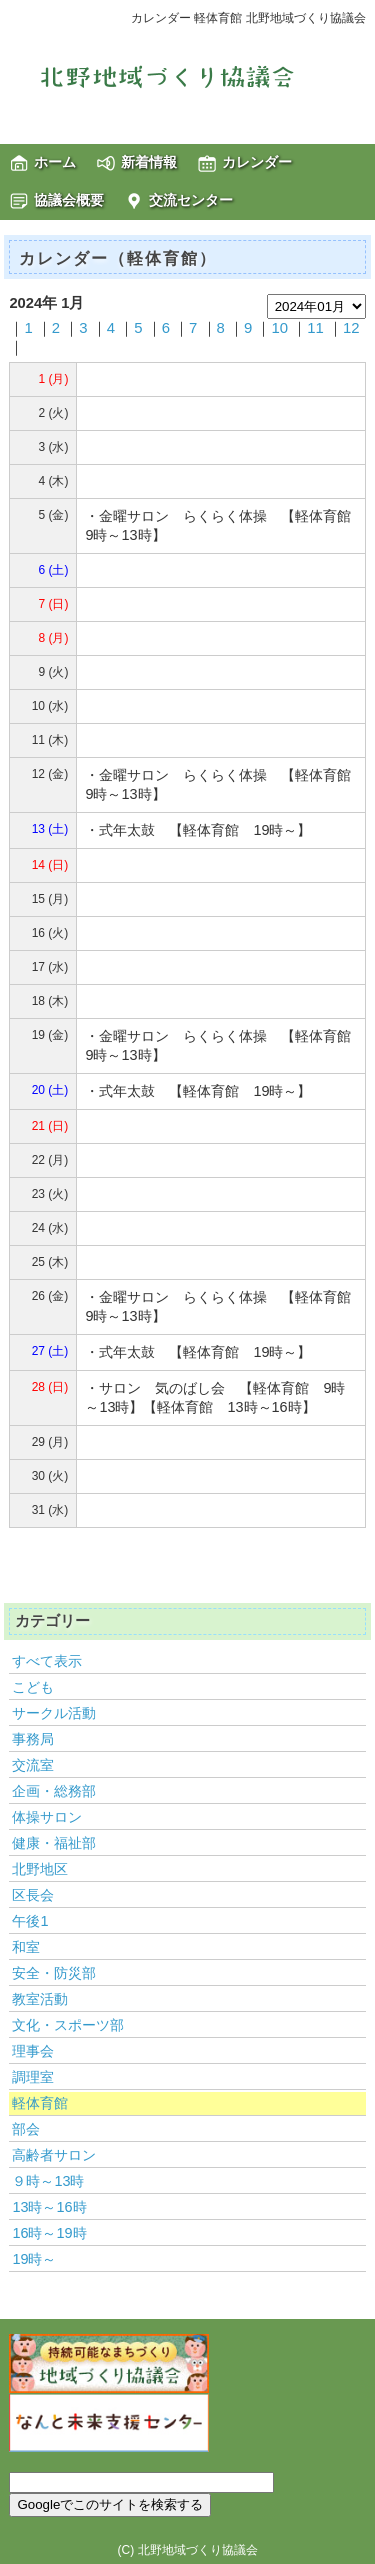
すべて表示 (47, 1661)
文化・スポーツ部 (68, 2025)
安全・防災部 (54, 1973)
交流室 (33, 1765)
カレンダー (257, 162)
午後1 (30, 1921)
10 (279, 328)
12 (351, 328)
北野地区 (40, 1869)
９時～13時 (48, 2181)
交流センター (191, 200)
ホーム (55, 162)
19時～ (34, 2259)
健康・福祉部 (54, 1843)
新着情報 (149, 162)
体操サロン (47, 1817)
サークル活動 (54, 1713)
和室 (26, 1947)
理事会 (33, 2051)
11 (315, 328)
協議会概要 (69, 200)
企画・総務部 (54, 1791)
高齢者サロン (54, 2155)
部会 (26, 2129)
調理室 (33, 2077)
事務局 (33, 1739)
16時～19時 (49, 2233)
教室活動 (40, 1999)
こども (33, 1687)
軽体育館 (40, 2103)
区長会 (33, 1895)
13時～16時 (49, 2207)
